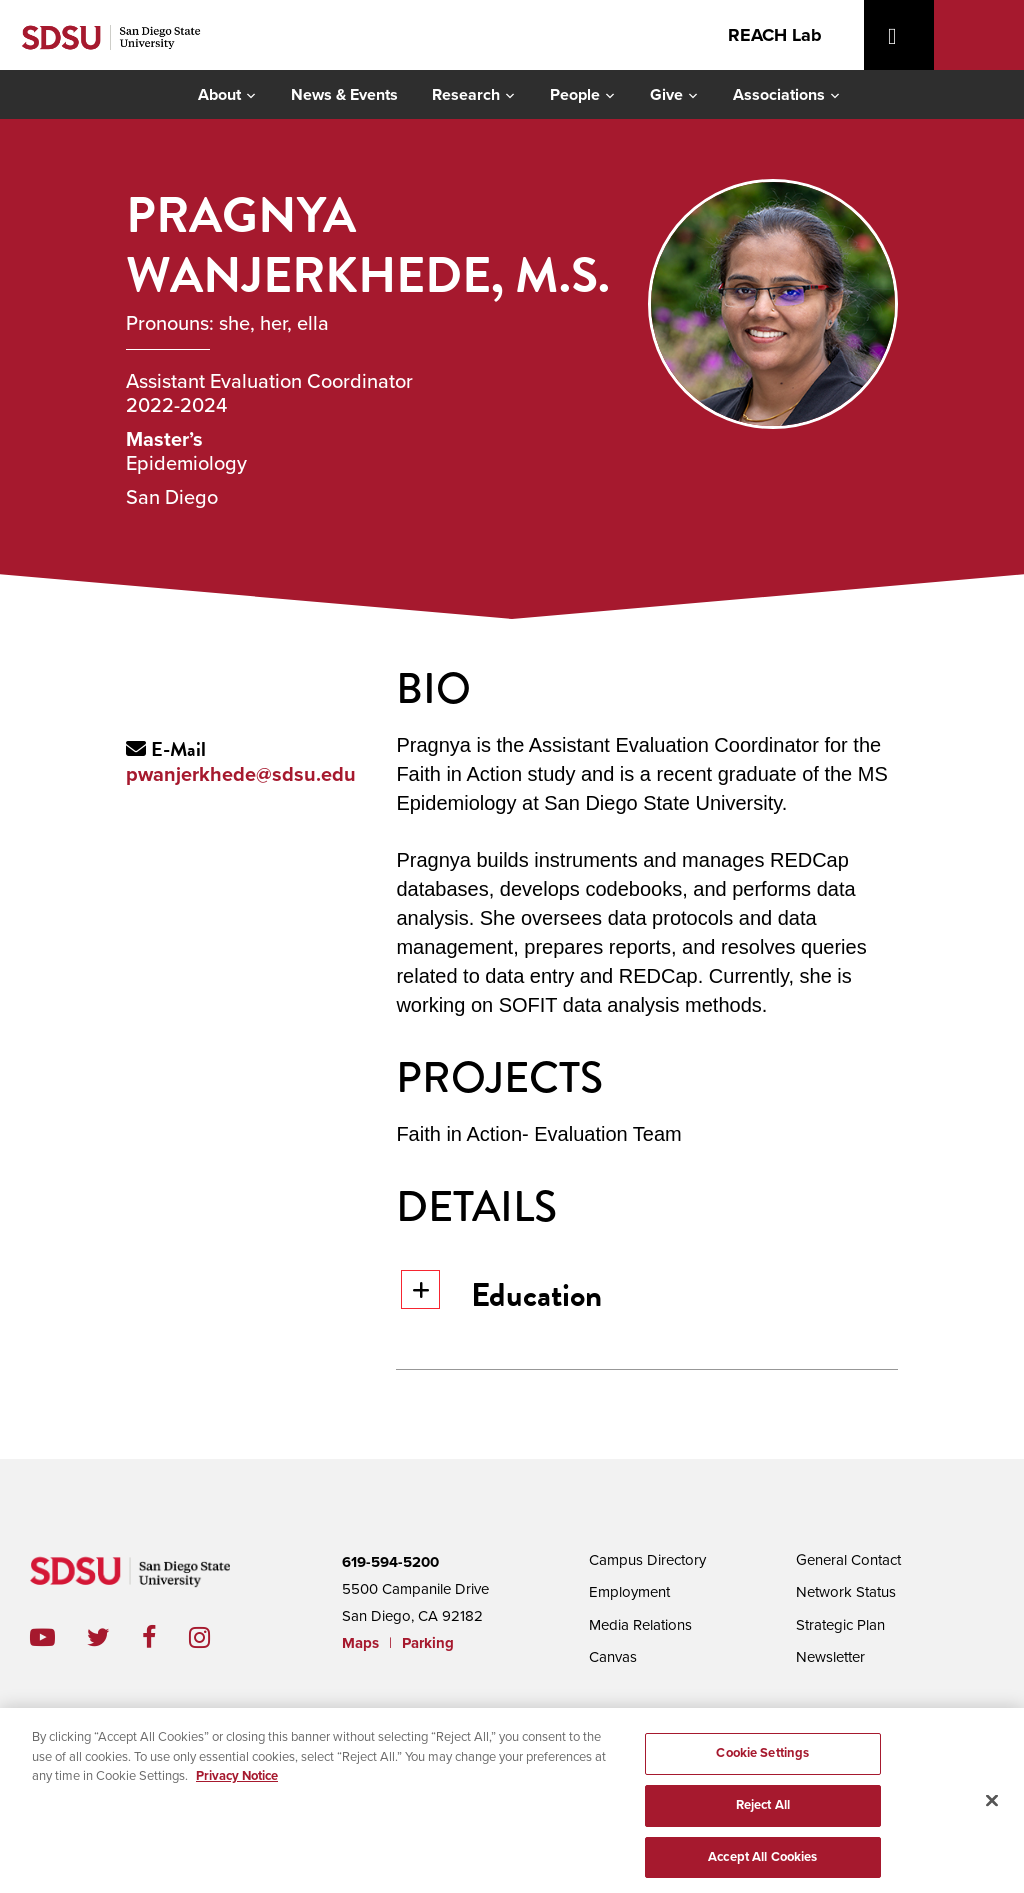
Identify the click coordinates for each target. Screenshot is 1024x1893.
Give (666, 95)
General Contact (848, 1560)
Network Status (846, 1592)
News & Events (344, 95)
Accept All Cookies (762, 1870)
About (219, 95)
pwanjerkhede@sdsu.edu (241, 775)
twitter (114, 1637)
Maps (360, 1643)
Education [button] (501, 1294)
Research (466, 95)
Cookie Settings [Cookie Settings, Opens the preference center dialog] (762, 1766)
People (575, 95)
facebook (165, 1637)
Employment (629, 1592)
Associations (779, 95)
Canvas (613, 1657)
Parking (428, 1643)
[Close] (992, 1814)
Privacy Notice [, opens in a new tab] (237, 1789)
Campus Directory (647, 1560)
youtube (42, 1637)
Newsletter (830, 1657)
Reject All (763, 1818)
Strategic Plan (840, 1625)
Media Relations (640, 1625)
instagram (215, 1637)
